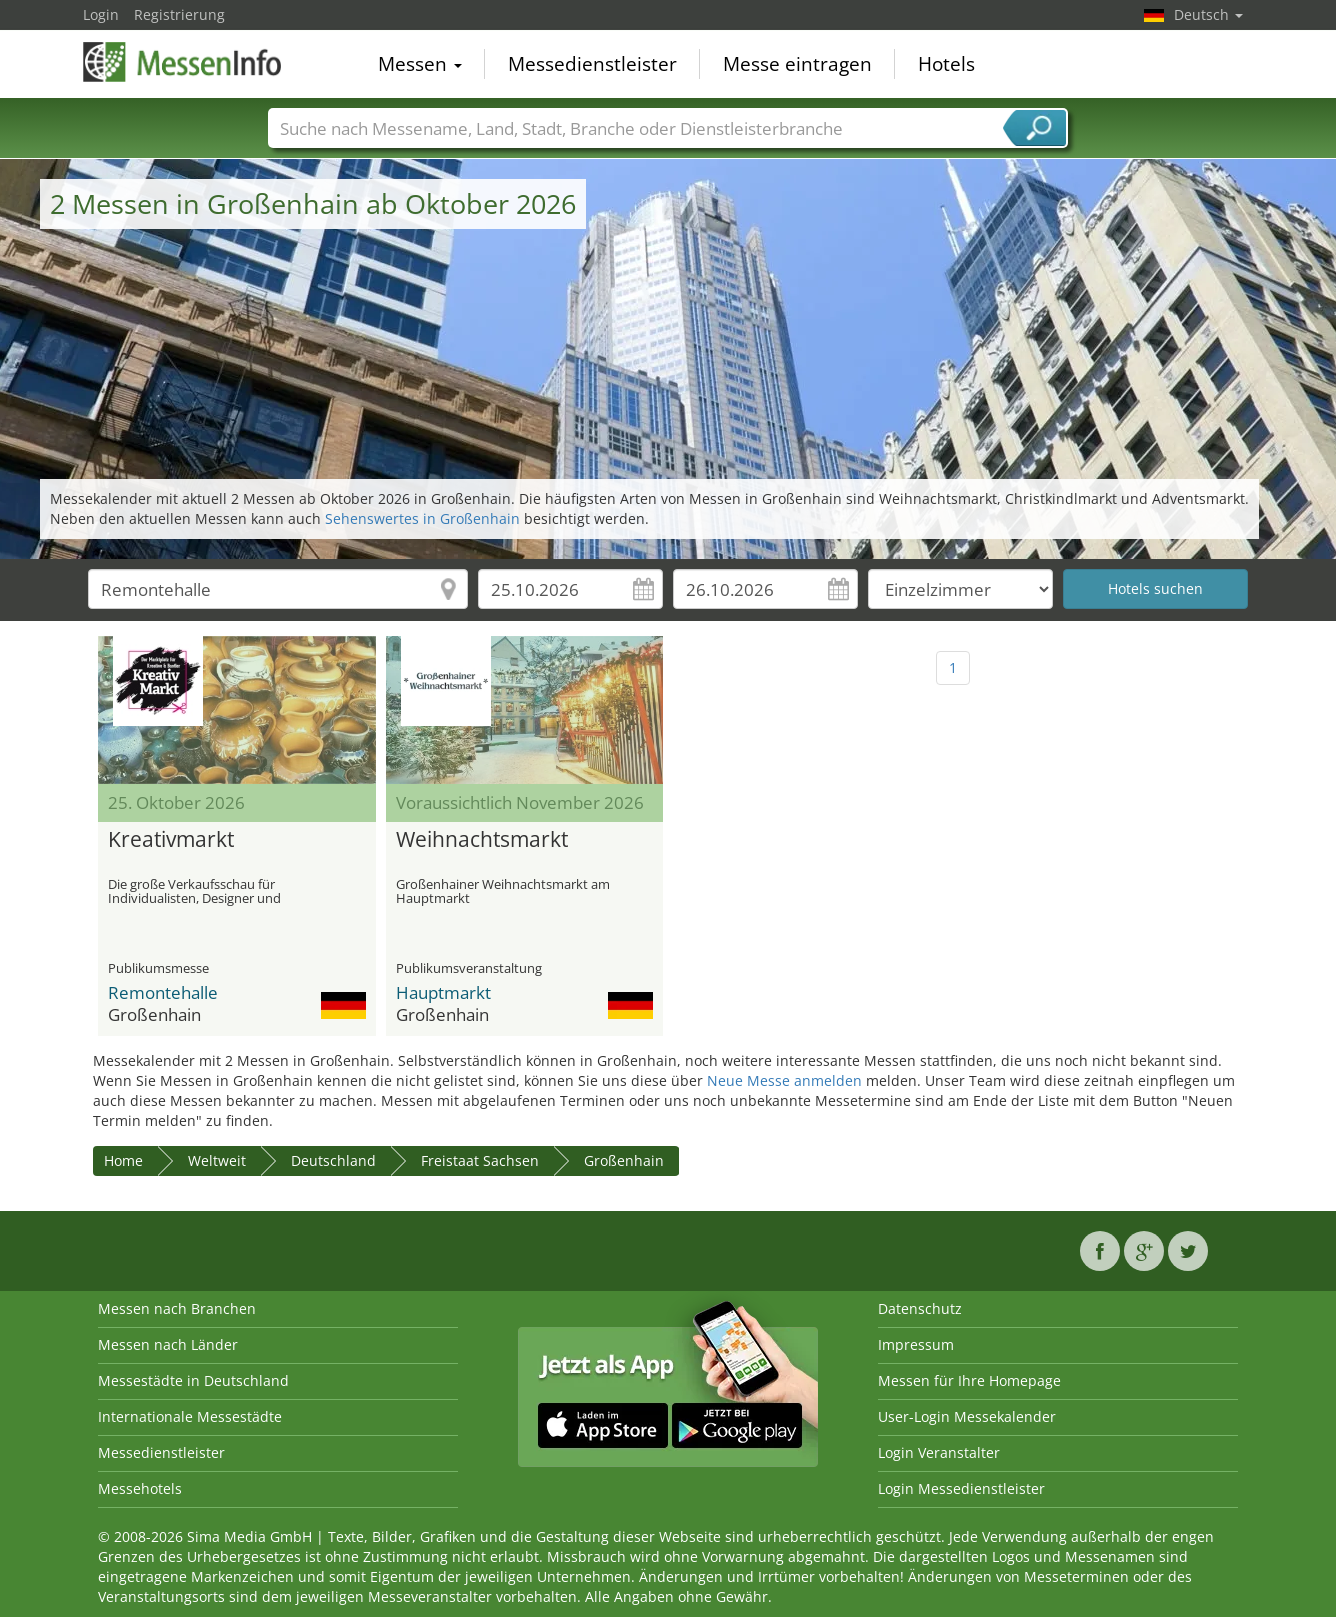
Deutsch (1208, 14)
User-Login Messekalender (967, 1416)
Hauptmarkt (443, 992)
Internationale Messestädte (190, 1416)
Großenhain (624, 1160)
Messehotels (140, 1488)
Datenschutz (920, 1308)
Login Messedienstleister (961, 1488)
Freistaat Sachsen (480, 1160)
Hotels (946, 64)
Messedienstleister (592, 64)
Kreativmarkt (171, 840)
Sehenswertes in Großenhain (422, 518)
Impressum (916, 1344)
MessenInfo (183, 62)
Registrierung (179, 14)
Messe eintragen (797, 64)
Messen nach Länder (168, 1344)
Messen (420, 64)
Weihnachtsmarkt (482, 840)
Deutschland (333, 1160)
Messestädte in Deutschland (193, 1380)
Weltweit (217, 1160)
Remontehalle (163, 992)
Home (123, 1160)
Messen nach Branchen (177, 1308)
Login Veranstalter (939, 1452)
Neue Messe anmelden (784, 1080)
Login (101, 14)
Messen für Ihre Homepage (969, 1380)
